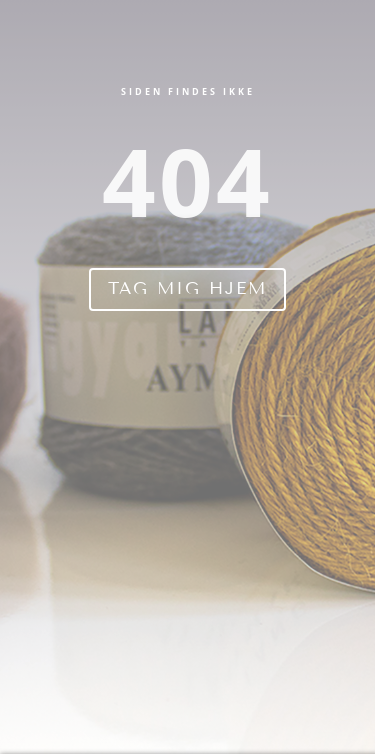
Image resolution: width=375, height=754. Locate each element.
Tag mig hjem (187, 288)
